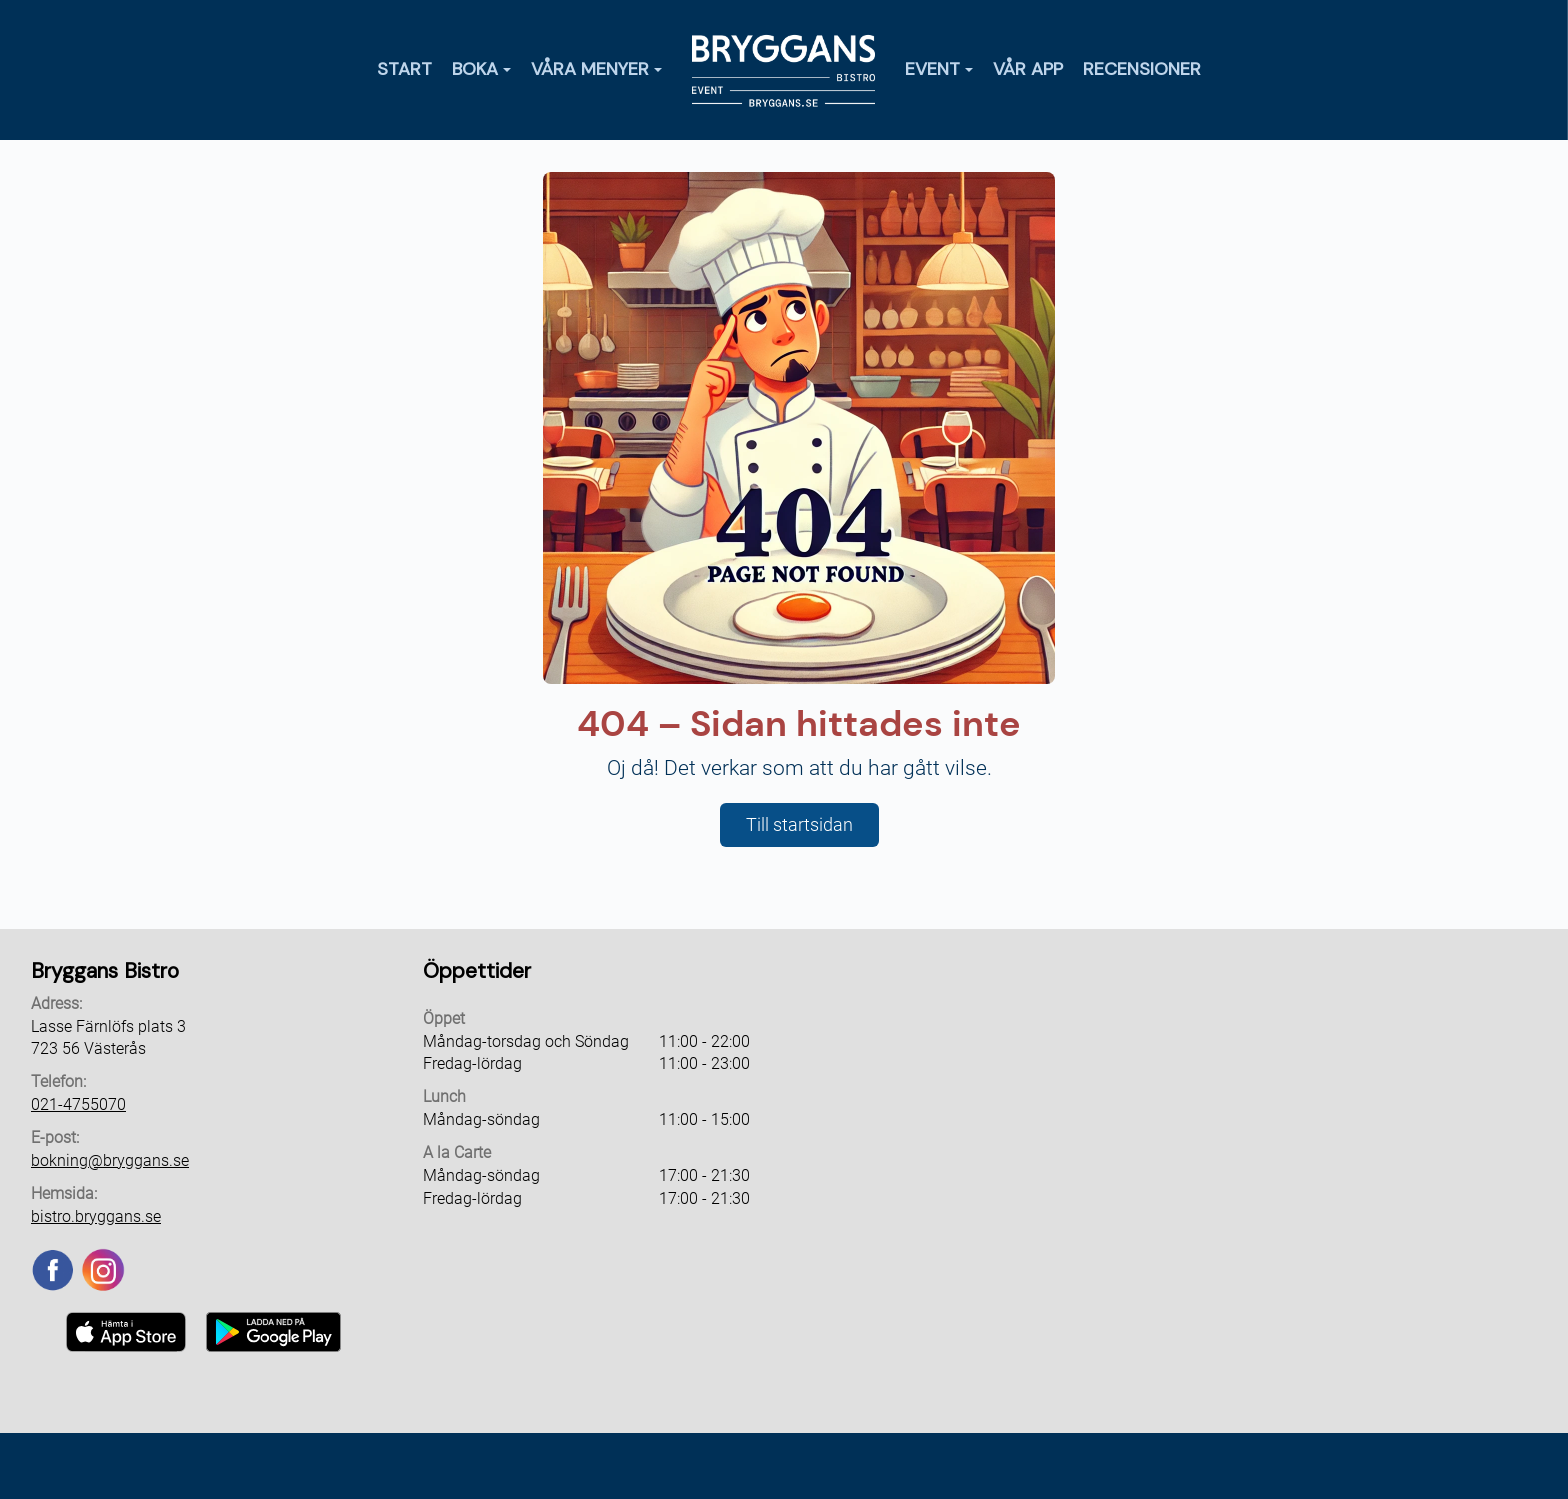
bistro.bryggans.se (96, 1216)
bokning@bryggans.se (110, 1160)
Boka (481, 69)
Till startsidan (799, 824)
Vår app (1028, 69)
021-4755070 (78, 1104)
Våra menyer (596, 69)
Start (404, 69)
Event (939, 69)
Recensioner (1142, 69)
